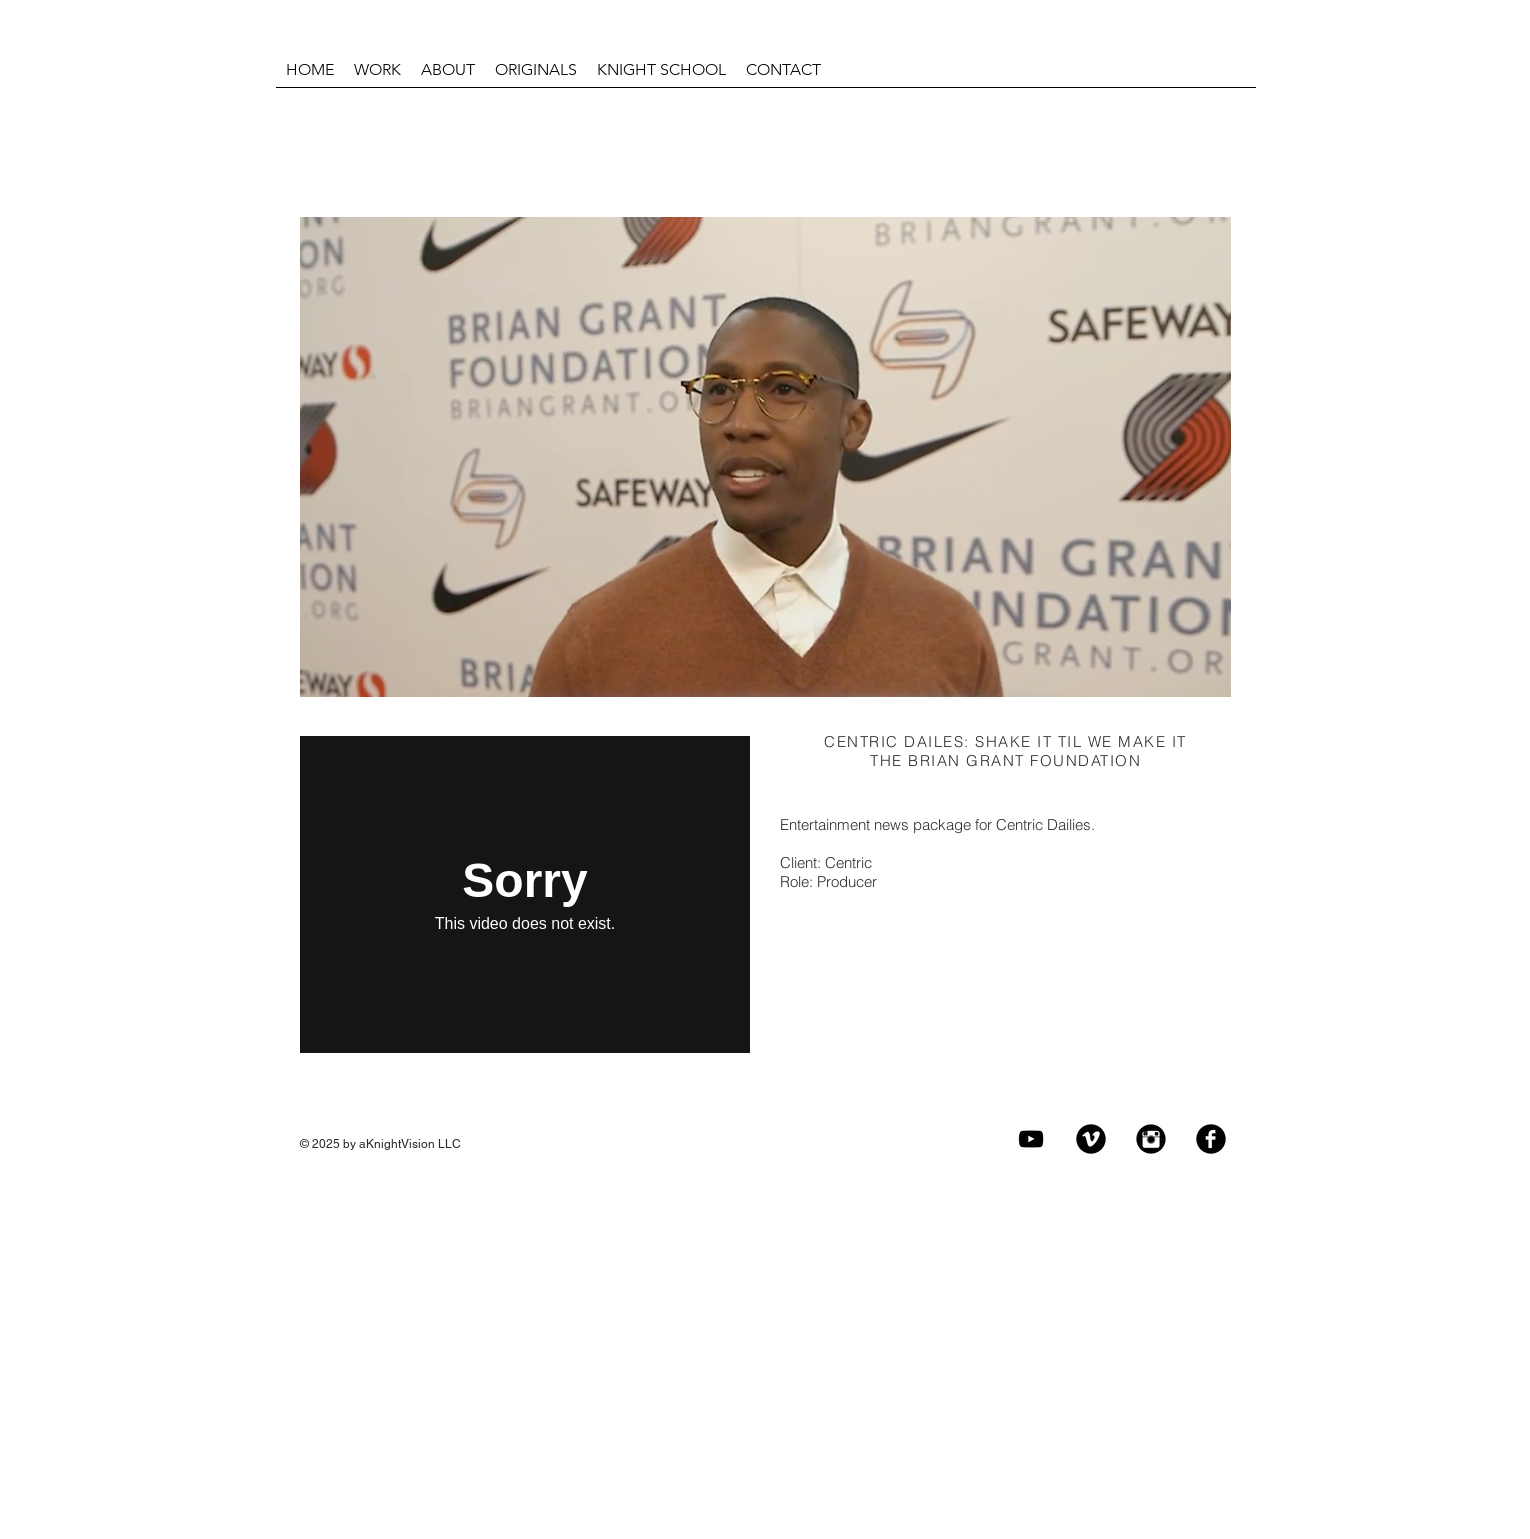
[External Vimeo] (525, 894)
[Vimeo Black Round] (1091, 1139)
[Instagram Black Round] (1151, 1139)
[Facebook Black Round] (1211, 1139)
